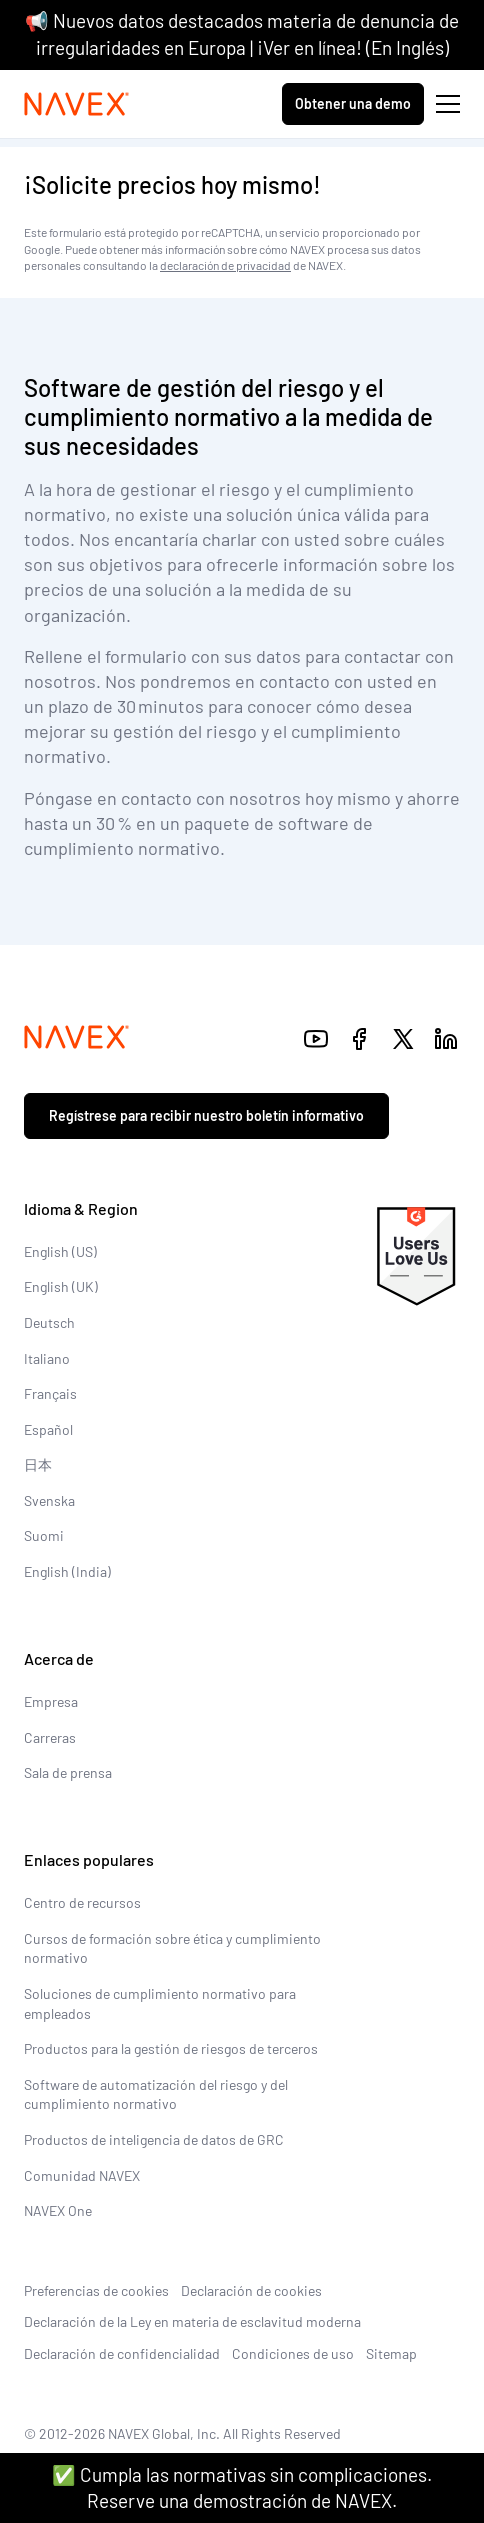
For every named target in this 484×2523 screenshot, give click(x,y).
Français (50, 1393)
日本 (38, 1464)
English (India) (67, 1571)
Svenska (49, 1500)
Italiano (47, 1358)
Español (48, 1429)
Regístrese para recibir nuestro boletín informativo (206, 1115)
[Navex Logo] (77, 104)
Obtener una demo (353, 103)
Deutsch (49, 1322)
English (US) (60, 1251)
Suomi (44, 1535)
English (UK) (61, 1286)
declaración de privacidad (225, 265)
